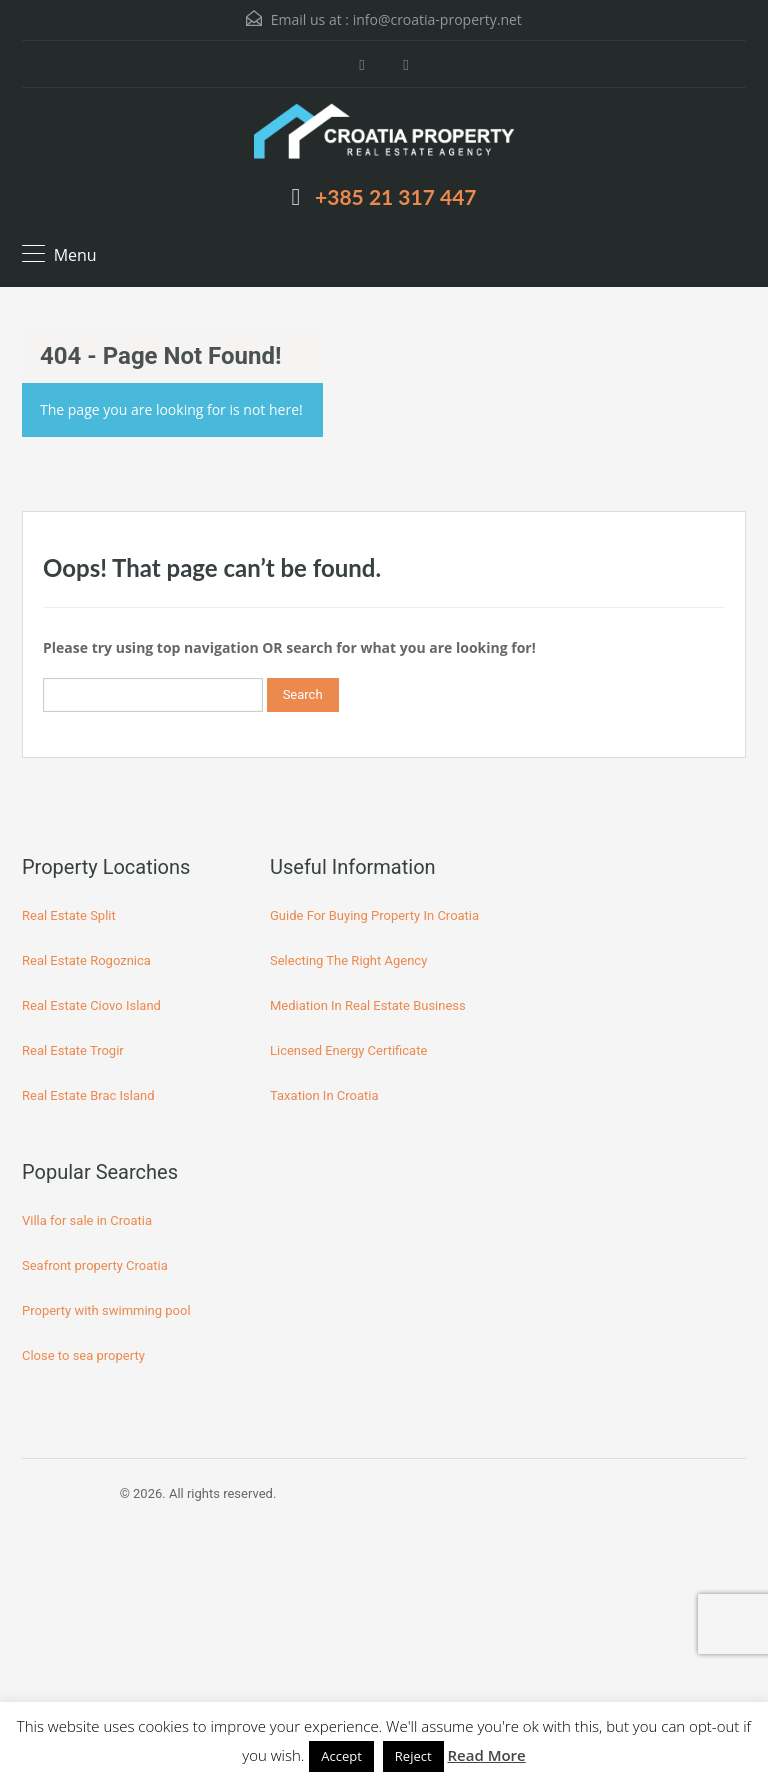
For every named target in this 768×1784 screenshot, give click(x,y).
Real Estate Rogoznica (86, 960)
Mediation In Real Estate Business (368, 1005)
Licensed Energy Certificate (348, 1050)
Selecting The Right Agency (348, 960)
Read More (486, 1755)
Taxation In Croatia (324, 1095)
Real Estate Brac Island (88, 1095)
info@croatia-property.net (437, 19)
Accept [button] (341, 1756)
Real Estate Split (69, 915)
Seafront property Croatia (95, 1265)
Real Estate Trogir (73, 1050)
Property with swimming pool (106, 1310)
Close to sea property (83, 1355)
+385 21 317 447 (395, 196)
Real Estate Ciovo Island (91, 1005)
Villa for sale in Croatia (87, 1220)
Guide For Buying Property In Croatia (374, 915)
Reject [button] (413, 1756)
